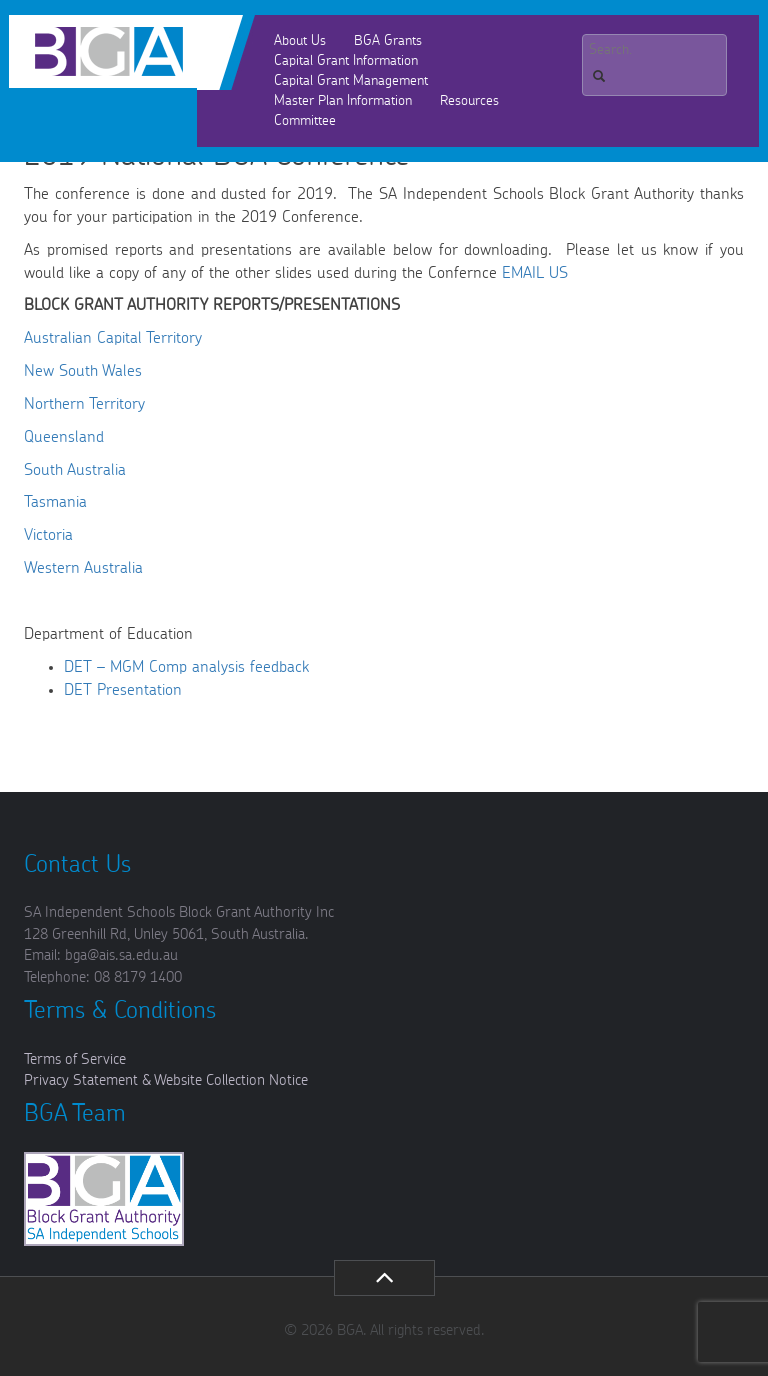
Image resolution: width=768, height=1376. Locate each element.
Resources (469, 101)
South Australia (75, 470)
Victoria (48, 535)
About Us (300, 41)
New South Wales (83, 371)
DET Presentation (123, 690)
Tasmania (55, 502)
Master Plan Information (343, 101)
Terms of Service (75, 1059)
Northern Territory (84, 404)
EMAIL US (535, 273)
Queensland (64, 437)
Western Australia (83, 568)
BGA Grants (388, 41)
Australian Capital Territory (113, 338)
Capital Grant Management (351, 81)
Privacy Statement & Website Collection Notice (166, 1080)
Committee (305, 121)
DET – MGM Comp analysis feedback (186, 667)
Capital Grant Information (346, 61)
